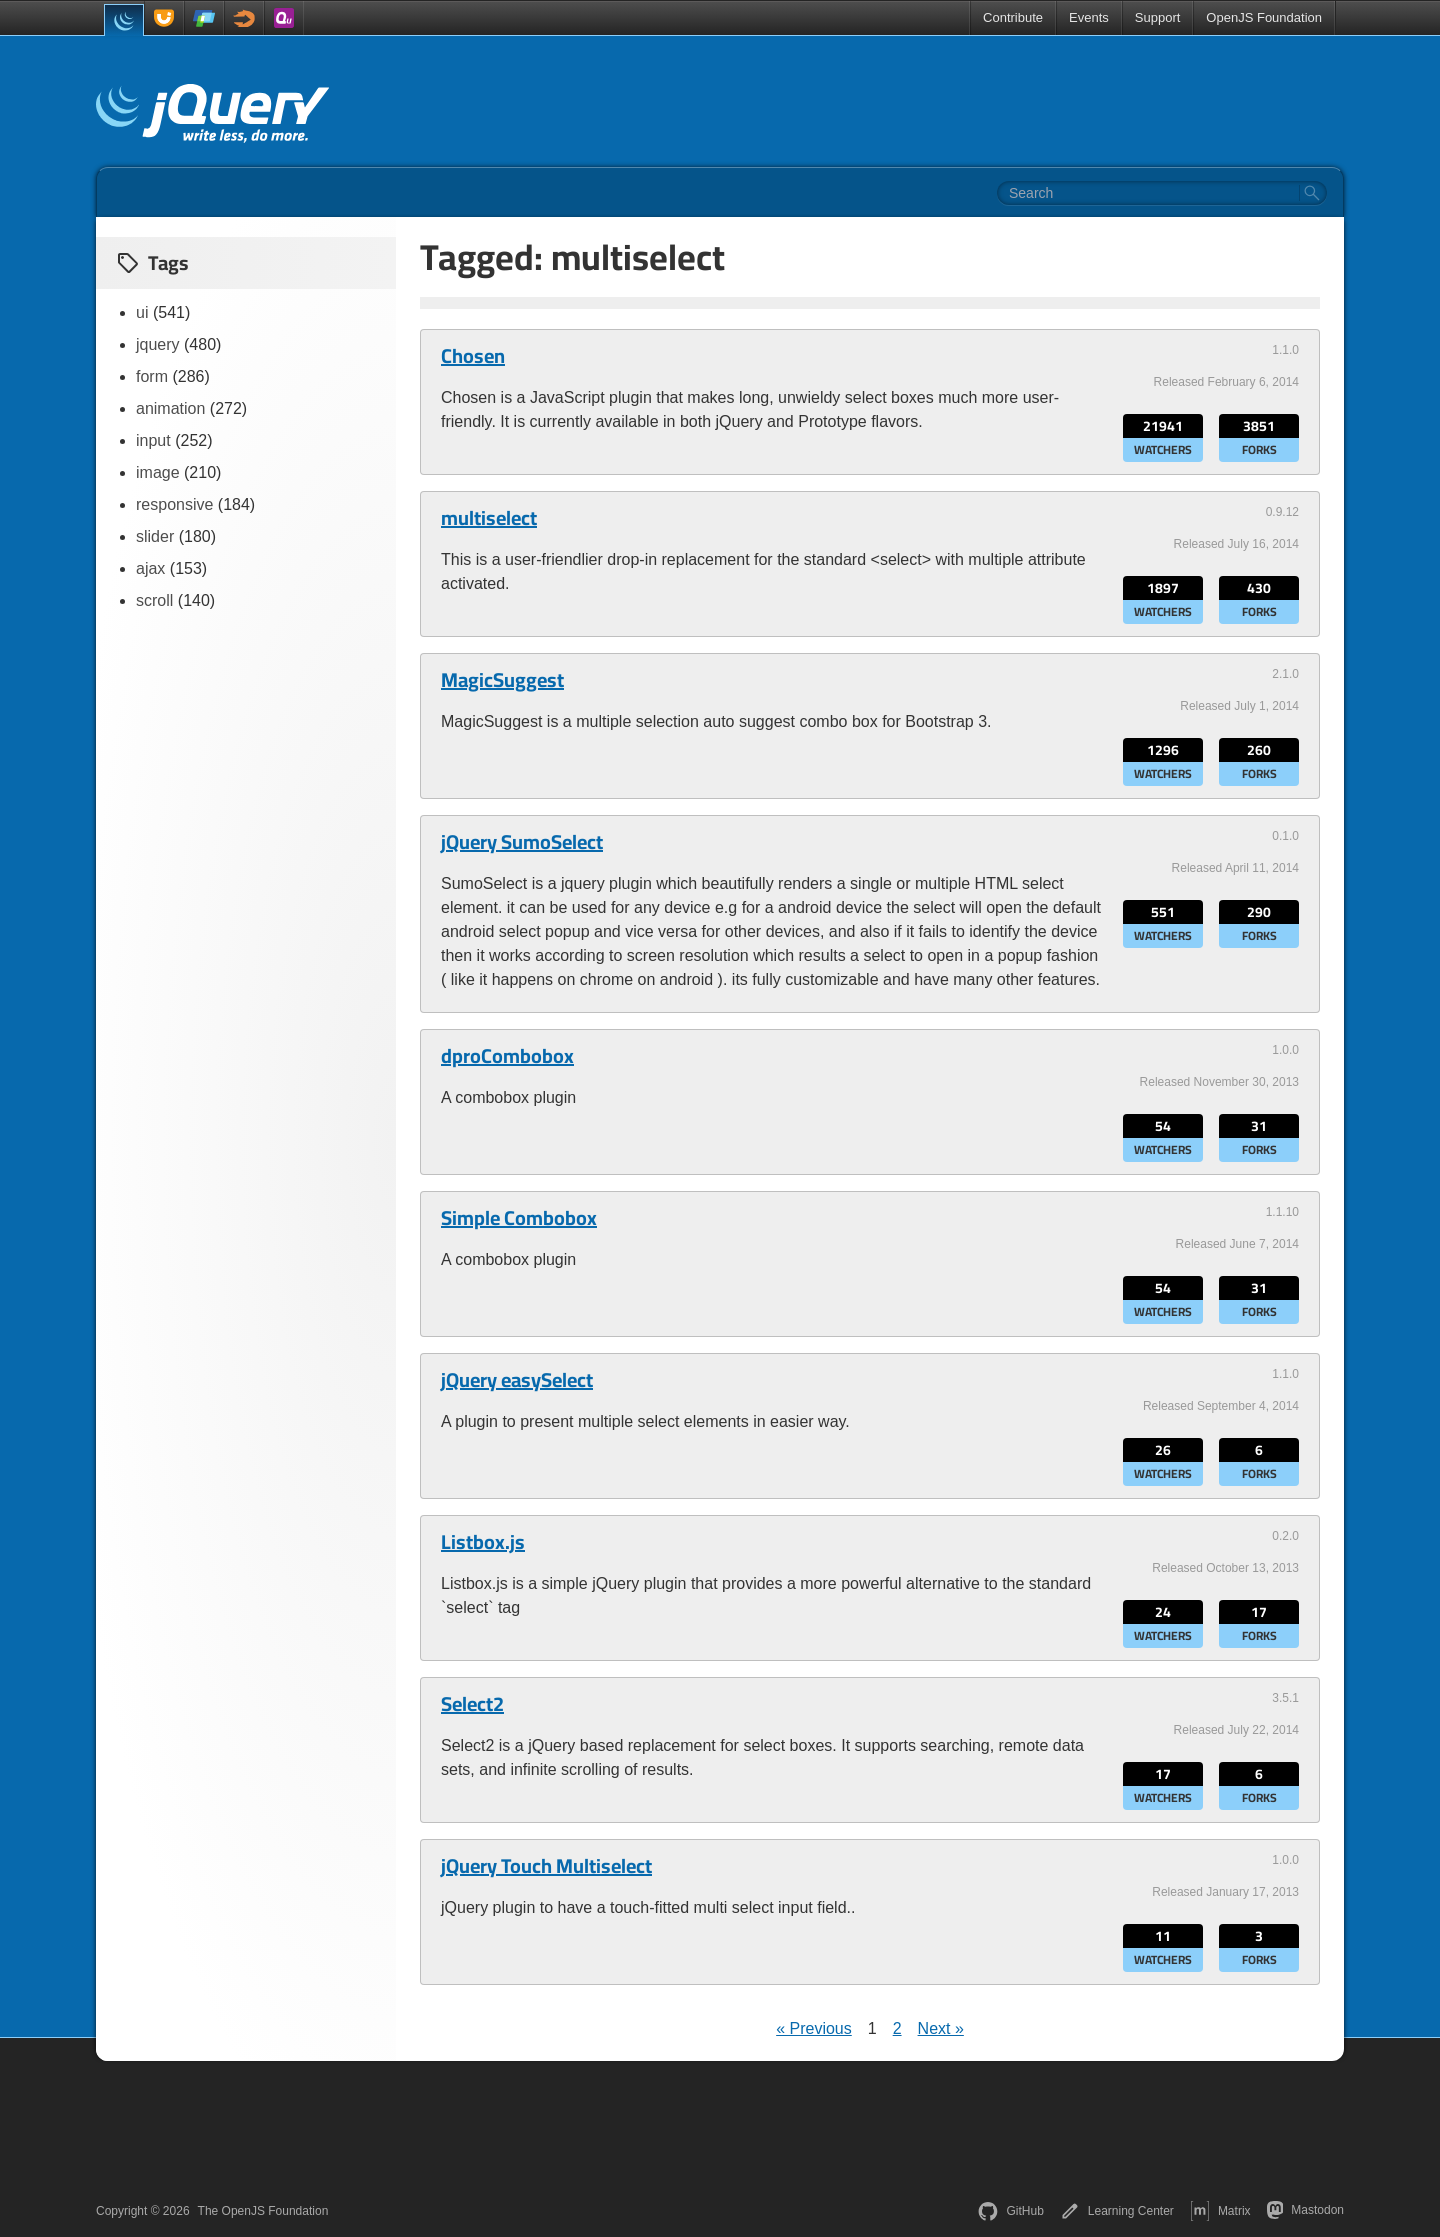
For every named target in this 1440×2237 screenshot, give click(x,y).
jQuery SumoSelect (522, 842)
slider (155, 536)
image (158, 472)
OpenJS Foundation (1264, 17)
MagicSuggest (502, 680)
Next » (941, 2028)
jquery (158, 344)
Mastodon (1305, 2210)
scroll (154, 600)
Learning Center (1117, 2211)
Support (1158, 17)
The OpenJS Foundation (263, 2211)
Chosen (473, 356)
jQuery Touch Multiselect (546, 1866)
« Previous (814, 2028)
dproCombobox (507, 1056)
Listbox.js (483, 1542)
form (152, 376)
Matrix (1220, 2211)
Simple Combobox (519, 1218)
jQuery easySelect (517, 1380)
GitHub (1010, 2211)
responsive (174, 504)
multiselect (489, 518)
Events (1089, 17)
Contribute (1013, 17)
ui (142, 312)
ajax (150, 568)
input (153, 440)
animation (170, 408)
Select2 (472, 1704)
